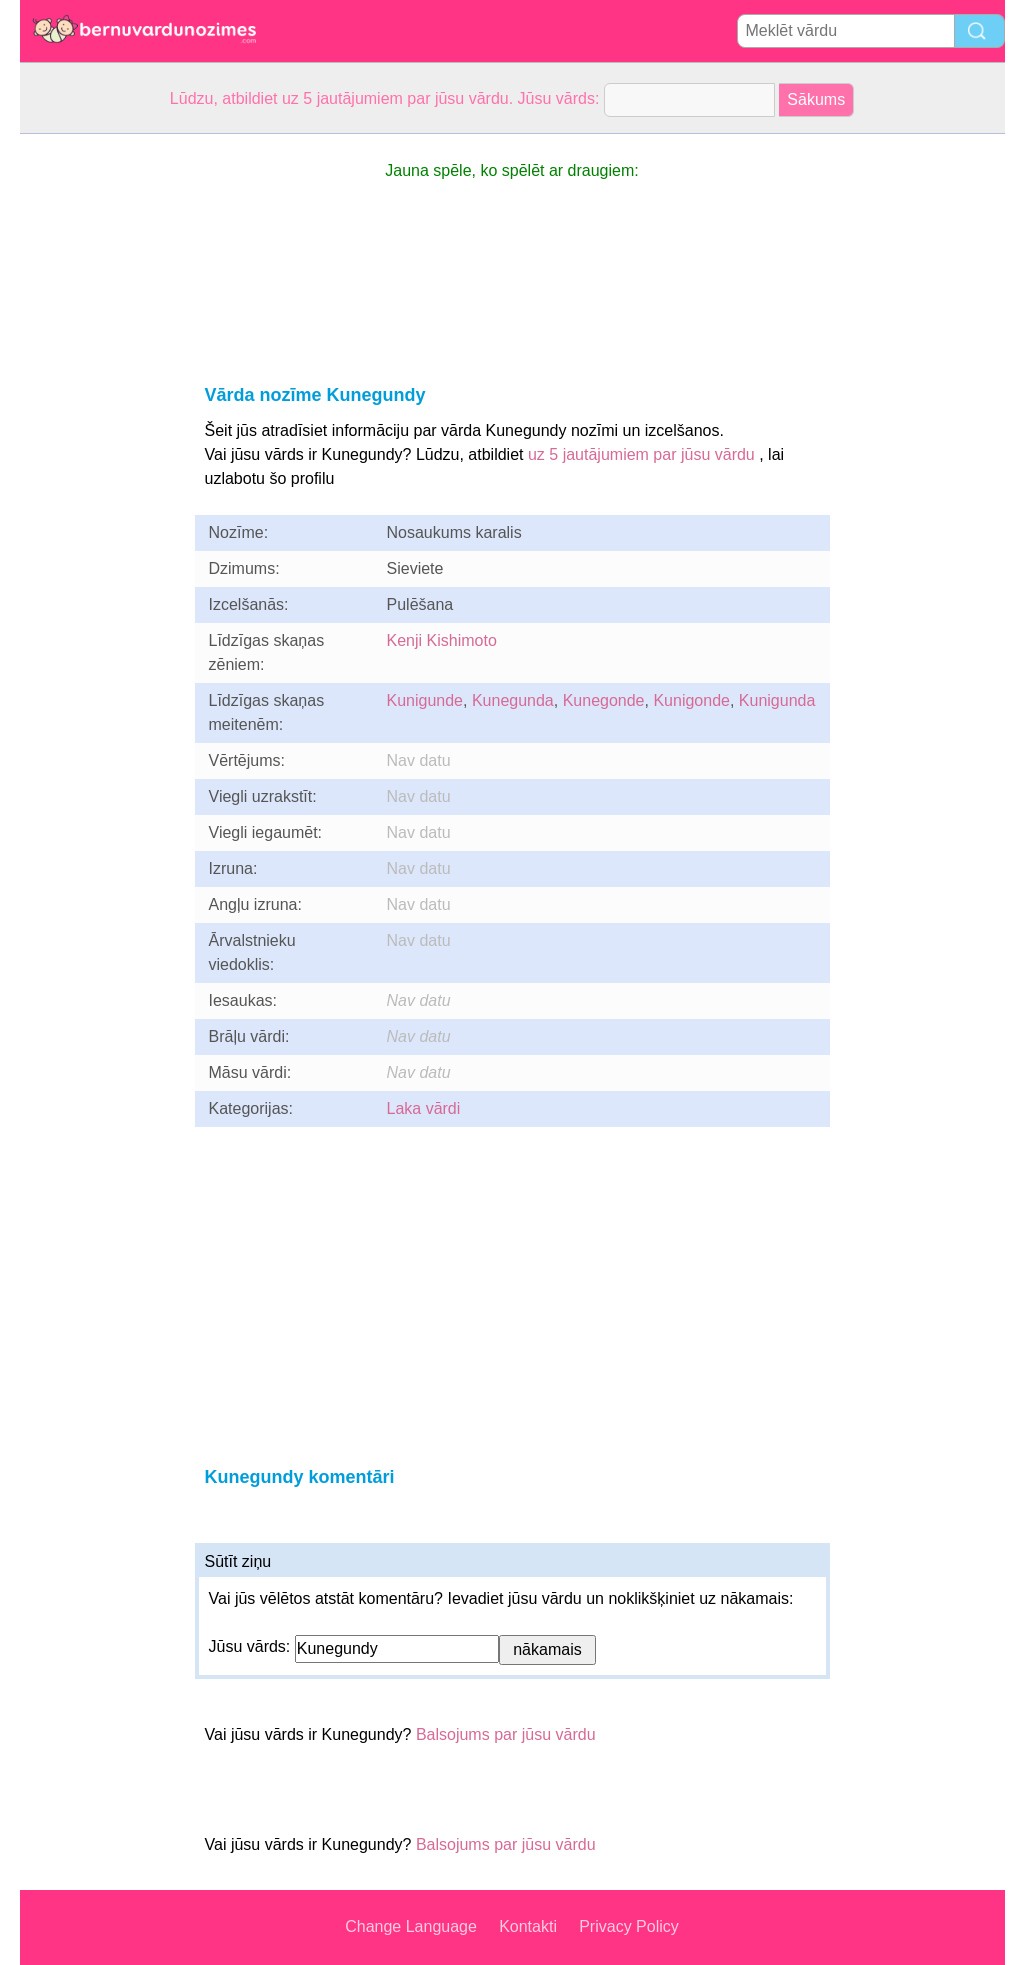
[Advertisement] (100, 434)
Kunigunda (777, 700)
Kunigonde (691, 700)
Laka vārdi (424, 1108)
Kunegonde (604, 700)
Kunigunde (425, 700)
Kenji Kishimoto (442, 640)
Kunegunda (513, 700)
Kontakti (528, 1926)
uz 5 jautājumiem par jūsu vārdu (641, 454)
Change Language (411, 1926)
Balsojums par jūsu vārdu (506, 1734)
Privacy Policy (629, 1926)
